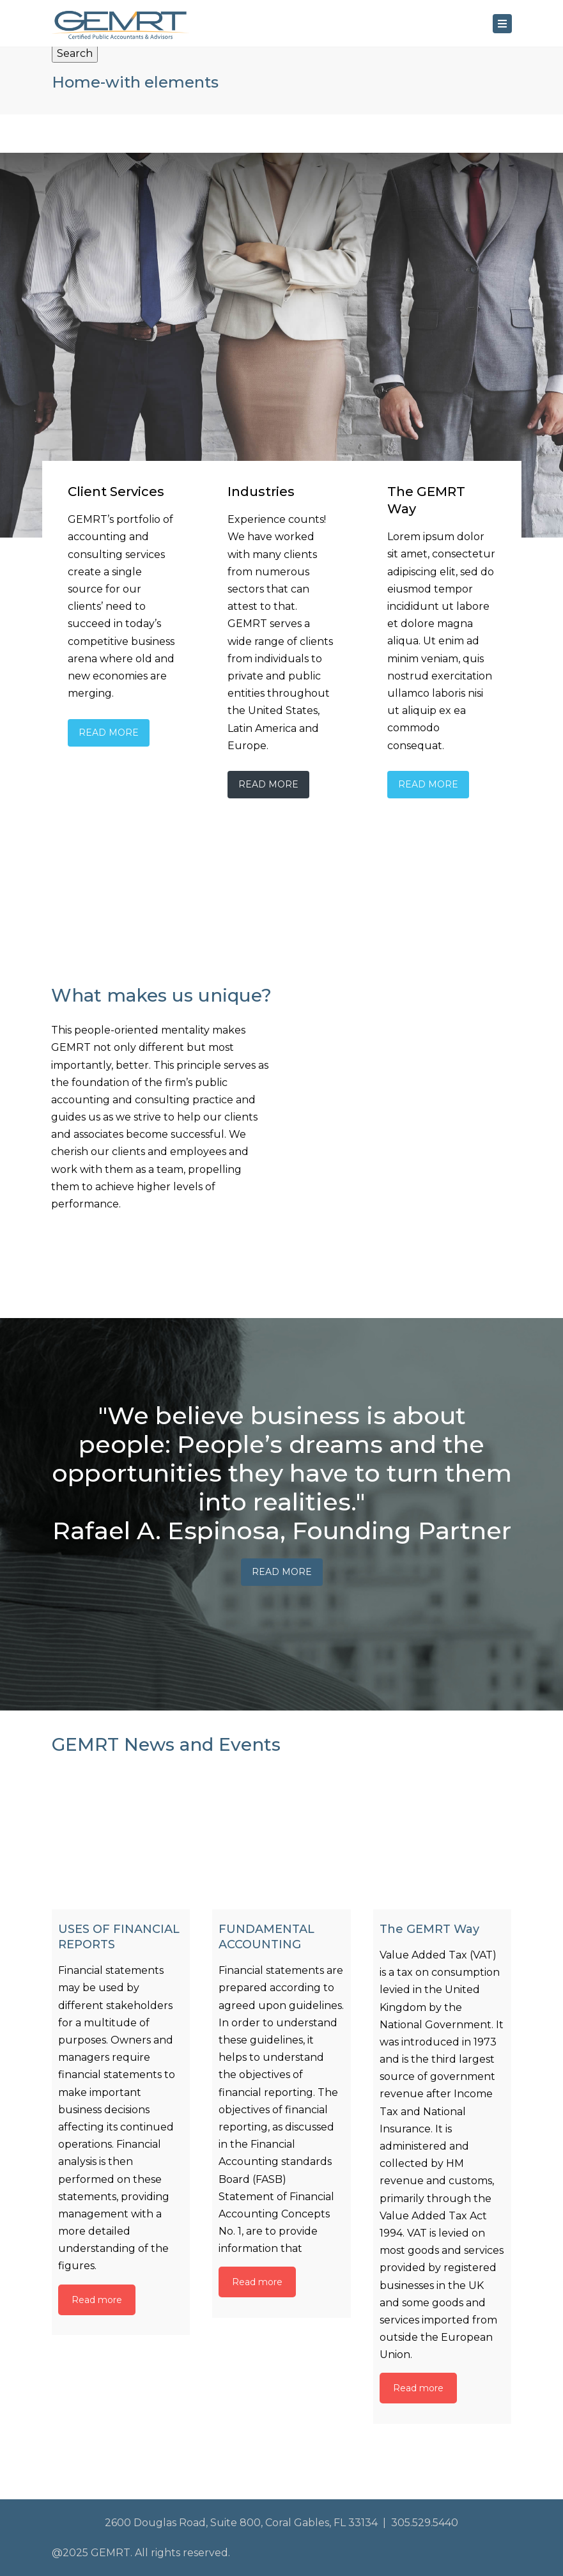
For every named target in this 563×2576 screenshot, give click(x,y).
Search (75, 53)
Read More (109, 732)
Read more (97, 2300)
